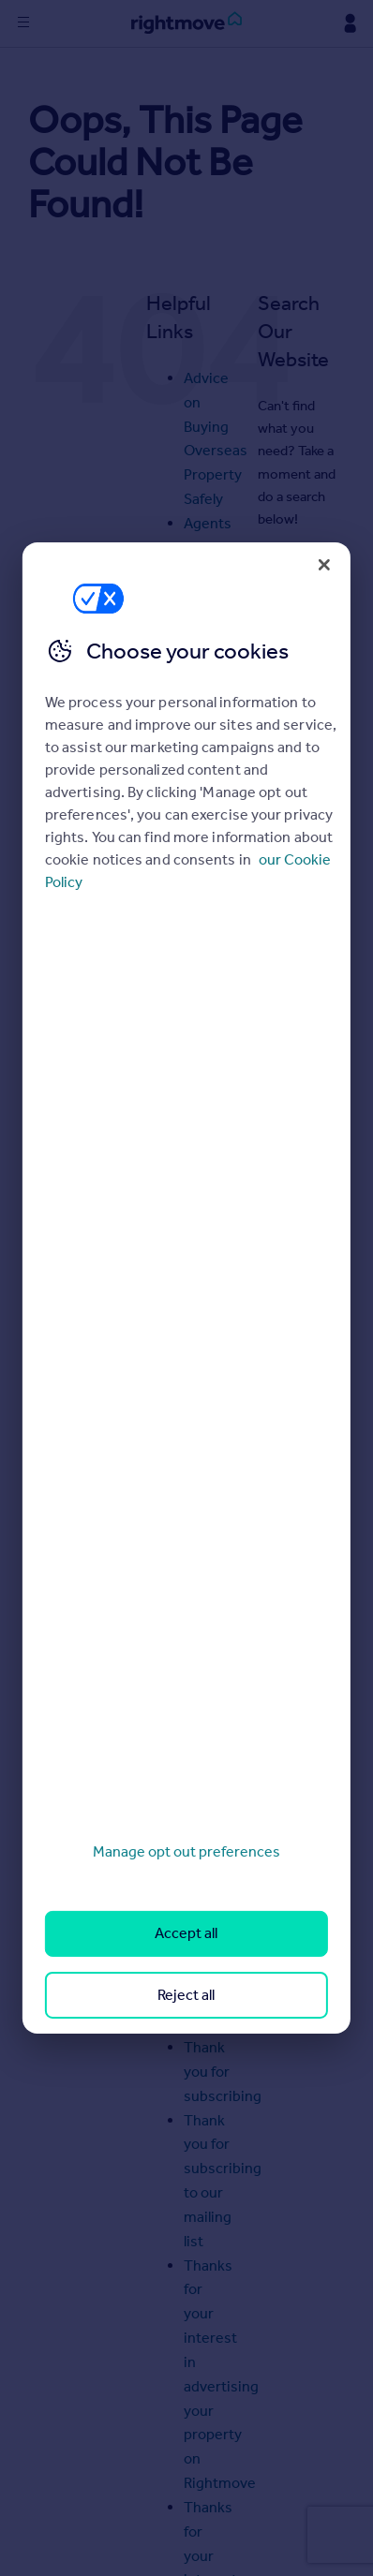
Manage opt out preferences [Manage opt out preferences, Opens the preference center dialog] (186, 1851)
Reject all (186, 1995)
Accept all (186, 1933)
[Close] (324, 564)
